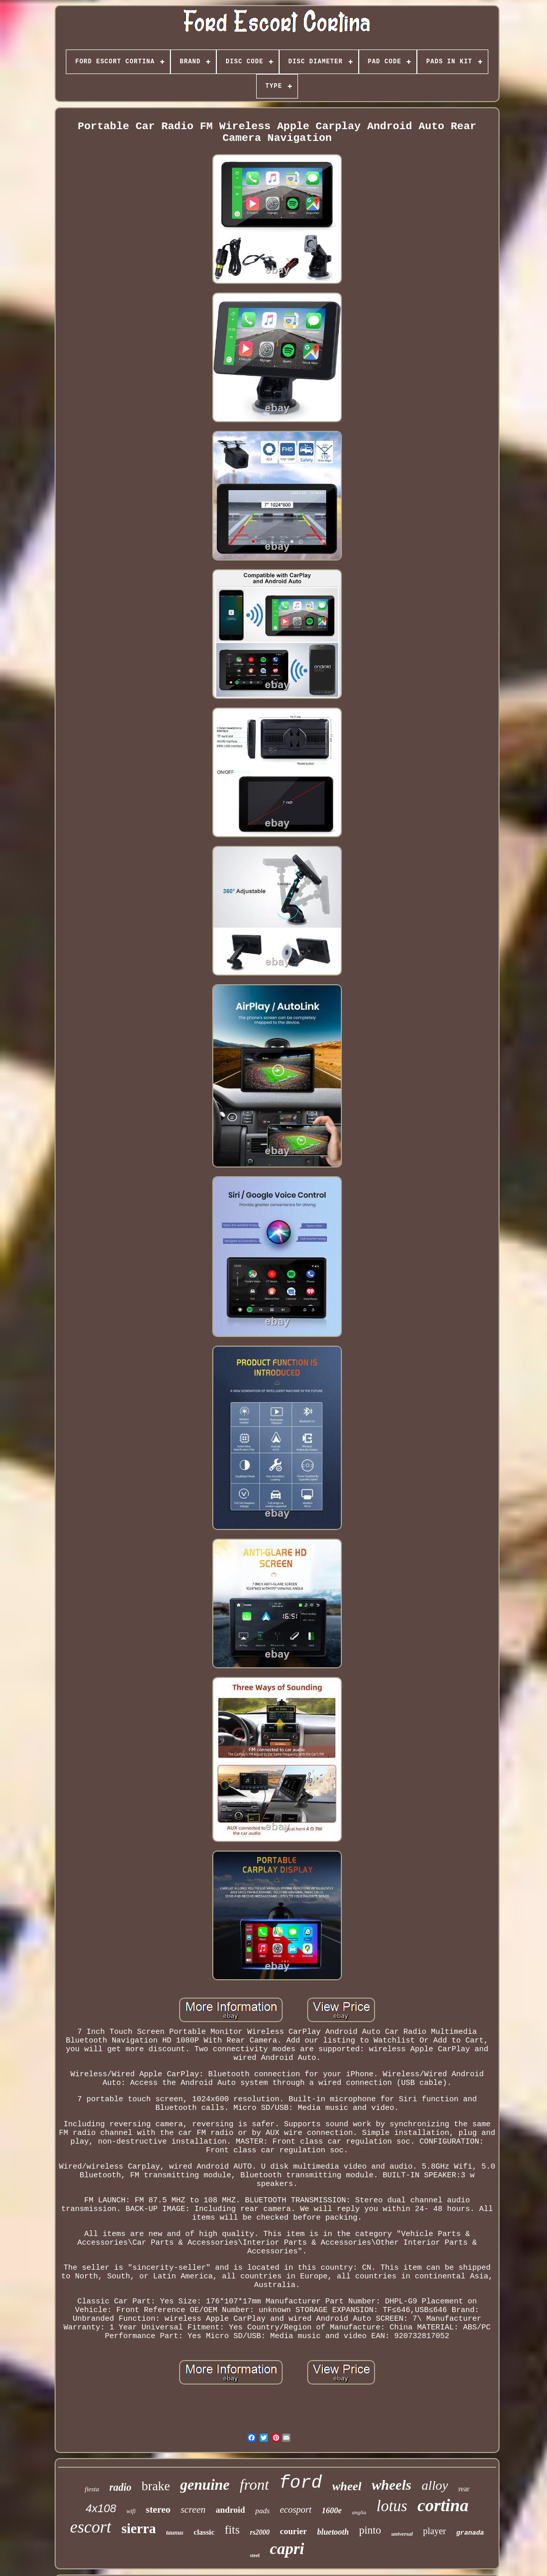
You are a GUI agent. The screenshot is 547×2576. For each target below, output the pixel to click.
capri (287, 2548)
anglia (359, 2512)
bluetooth (333, 2532)
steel (255, 2555)
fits (232, 2529)
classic (203, 2532)
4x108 (101, 2508)
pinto (370, 2530)
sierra (138, 2528)
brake (156, 2486)
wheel (346, 2486)
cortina (442, 2505)
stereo (158, 2509)
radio (120, 2487)
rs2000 (260, 2532)
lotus (392, 2506)
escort (90, 2527)
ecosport (296, 2510)
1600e (332, 2510)
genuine (205, 2484)
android (230, 2510)
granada (470, 2533)
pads (262, 2511)
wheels (391, 2485)
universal (402, 2534)
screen (193, 2509)
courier (293, 2531)
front (254, 2484)
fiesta (92, 2489)
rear (463, 2489)
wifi (131, 2511)
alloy (434, 2485)
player (434, 2531)
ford (300, 2483)
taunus (174, 2532)
